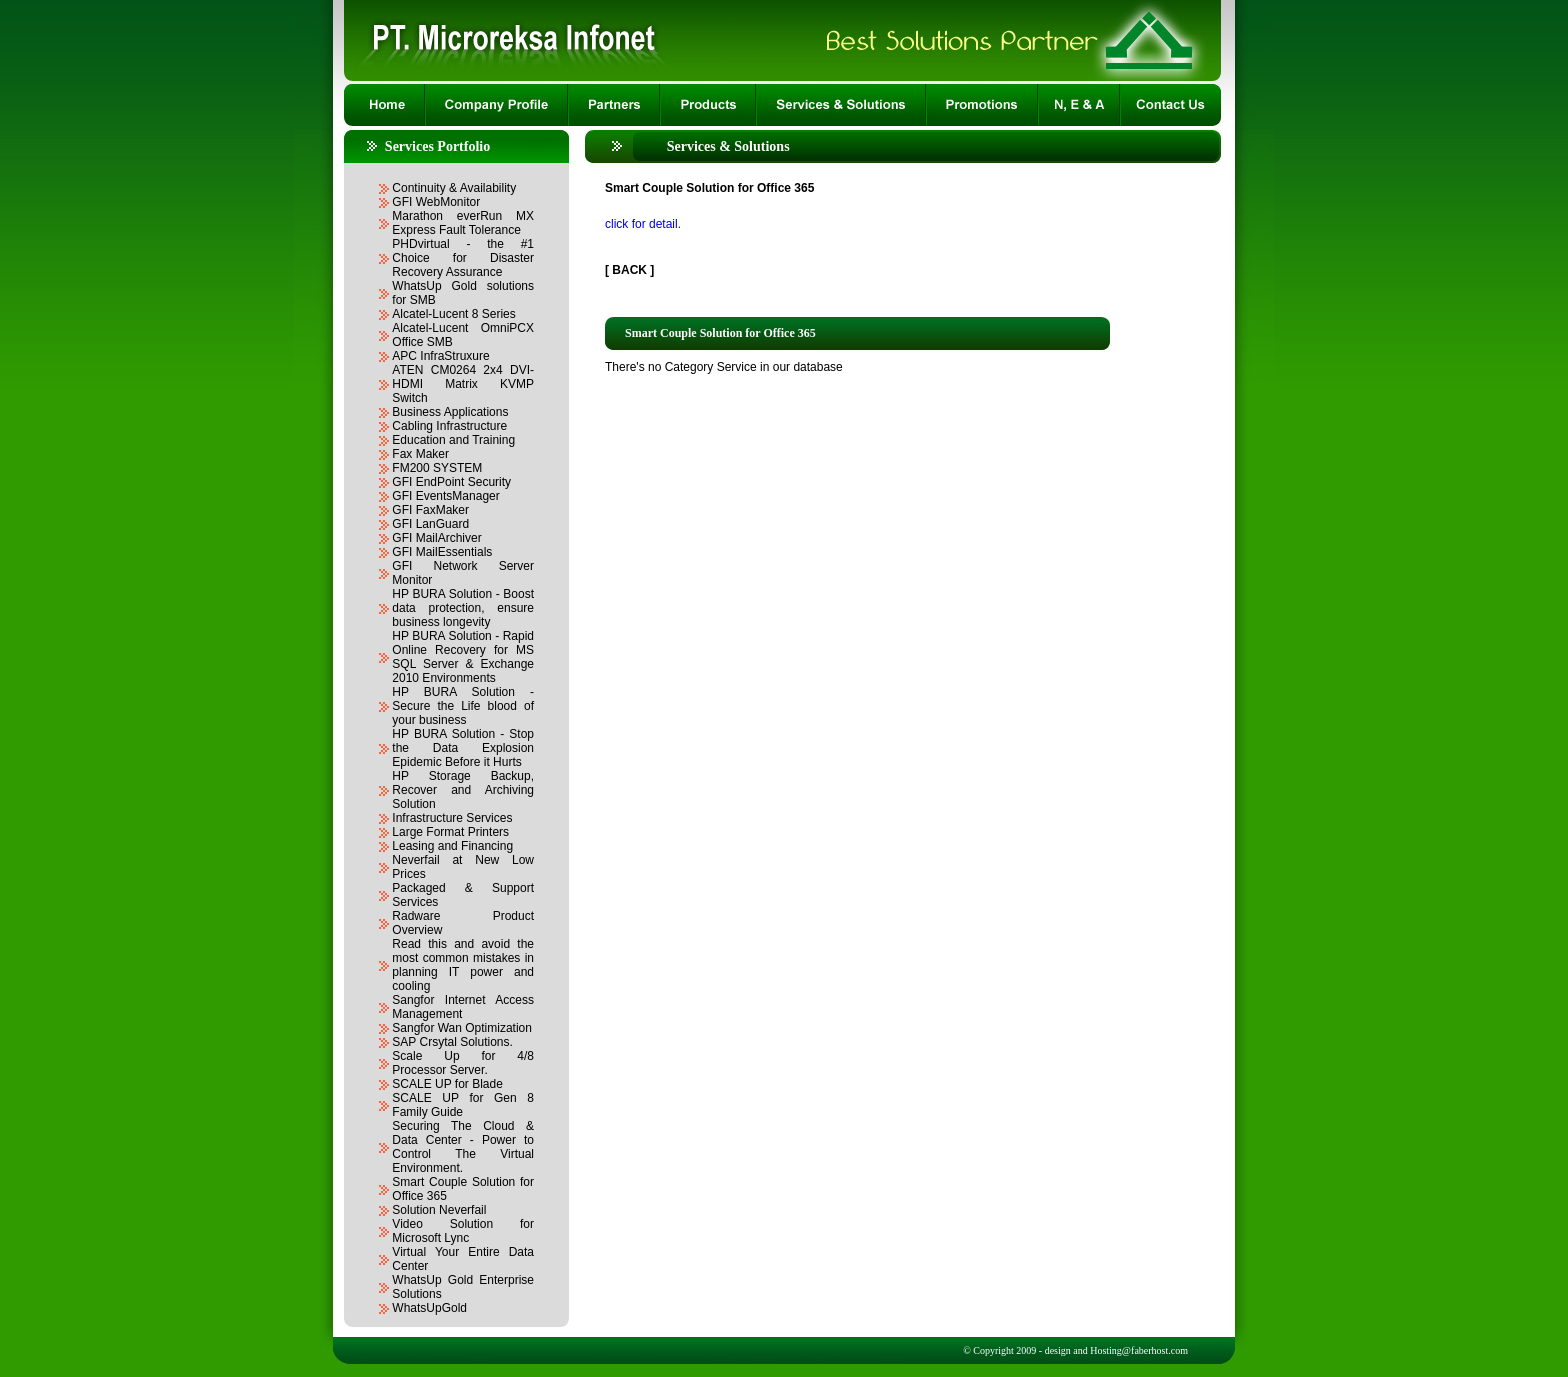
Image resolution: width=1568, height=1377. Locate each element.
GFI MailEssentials (442, 552)
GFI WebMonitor (436, 202)
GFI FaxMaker (430, 510)
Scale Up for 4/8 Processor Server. (463, 1063)
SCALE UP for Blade (447, 1084)
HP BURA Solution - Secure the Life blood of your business (463, 706)
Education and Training (453, 440)
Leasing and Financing (452, 846)
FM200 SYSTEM (437, 468)
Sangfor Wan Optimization (462, 1028)
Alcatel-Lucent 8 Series (453, 314)
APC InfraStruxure (440, 356)
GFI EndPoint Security (451, 482)
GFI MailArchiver (436, 538)
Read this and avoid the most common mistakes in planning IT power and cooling (463, 965)
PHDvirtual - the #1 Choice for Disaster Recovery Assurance (463, 258)
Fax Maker (420, 454)
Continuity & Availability (454, 188)
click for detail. (643, 224)
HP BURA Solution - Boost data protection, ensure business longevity (463, 608)
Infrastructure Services (452, 818)
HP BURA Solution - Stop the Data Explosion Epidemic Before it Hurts (463, 748)
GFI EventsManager (445, 496)
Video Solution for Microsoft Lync (463, 1231)
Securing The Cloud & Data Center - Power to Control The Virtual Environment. (463, 1147)
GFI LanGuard (430, 524)
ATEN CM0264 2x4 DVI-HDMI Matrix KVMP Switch (463, 384)
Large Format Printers (450, 832)
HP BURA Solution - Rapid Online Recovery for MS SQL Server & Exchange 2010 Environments (463, 657)
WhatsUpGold (429, 1308)
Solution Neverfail (439, 1210)
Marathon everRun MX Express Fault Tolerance (463, 223)
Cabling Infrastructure (449, 426)
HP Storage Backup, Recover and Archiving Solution (463, 790)
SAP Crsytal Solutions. (452, 1042)
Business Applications (450, 412)
